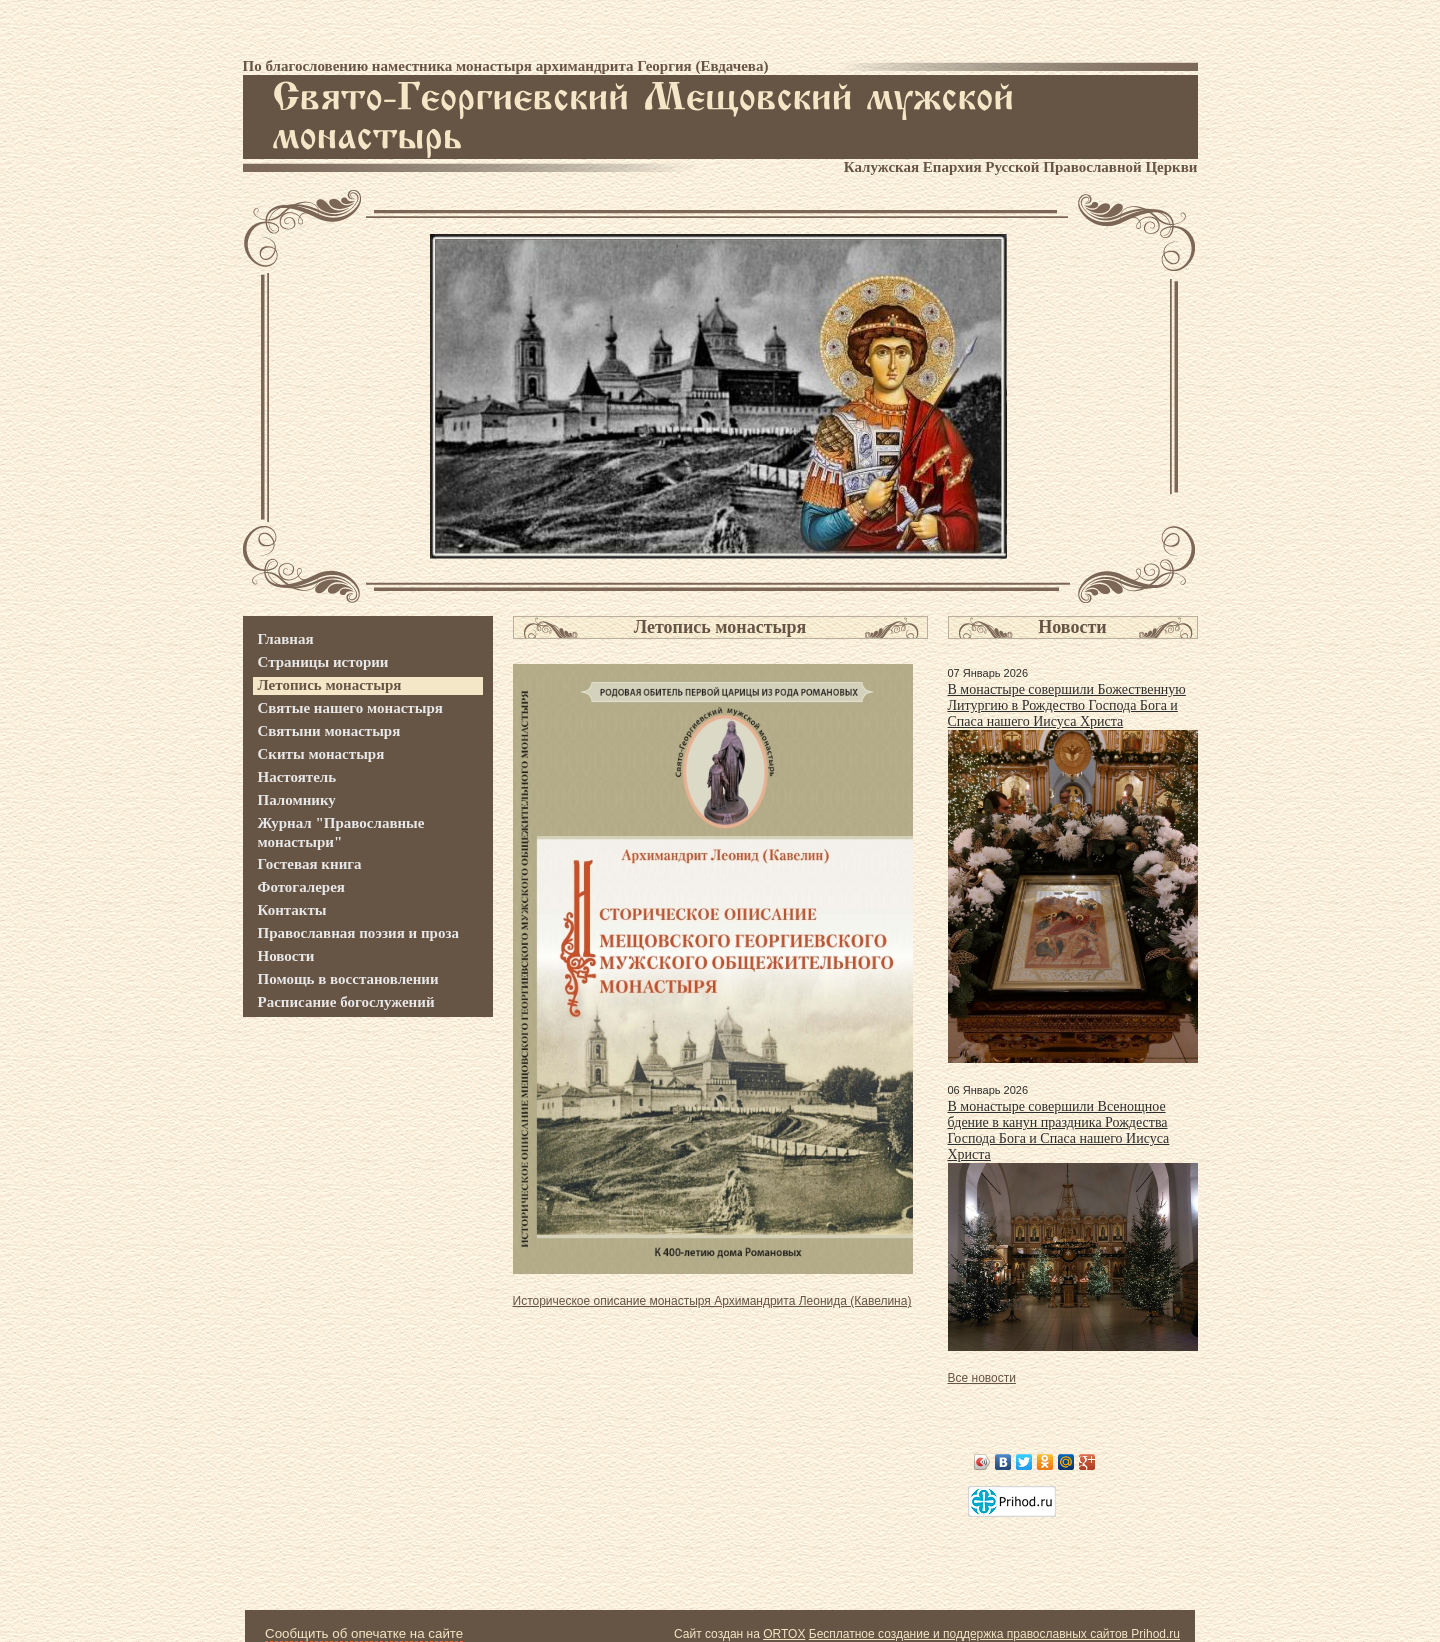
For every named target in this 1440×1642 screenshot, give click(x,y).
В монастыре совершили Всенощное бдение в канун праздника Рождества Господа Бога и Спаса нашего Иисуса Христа (1059, 1130)
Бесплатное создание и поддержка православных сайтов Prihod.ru (994, 1634)
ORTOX (784, 1634)
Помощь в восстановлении (348, 979)
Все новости (982, 1378)
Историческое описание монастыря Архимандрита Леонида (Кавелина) (712, 1301)
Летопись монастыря (330, 685)
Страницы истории (323, 662)
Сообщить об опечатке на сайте (364, 1633)
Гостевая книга (310, 864)
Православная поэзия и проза (358, 933)
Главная (286, 639)
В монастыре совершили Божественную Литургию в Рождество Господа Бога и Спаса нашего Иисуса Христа (1067, 705)
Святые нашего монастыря (350, 708)
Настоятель (297, 777)
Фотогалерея (302, 887)
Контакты (292, 910)
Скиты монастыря (321, 754)
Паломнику (297, 800)
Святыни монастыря (329, 731)
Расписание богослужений (346, 1002)
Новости (286, 956)
